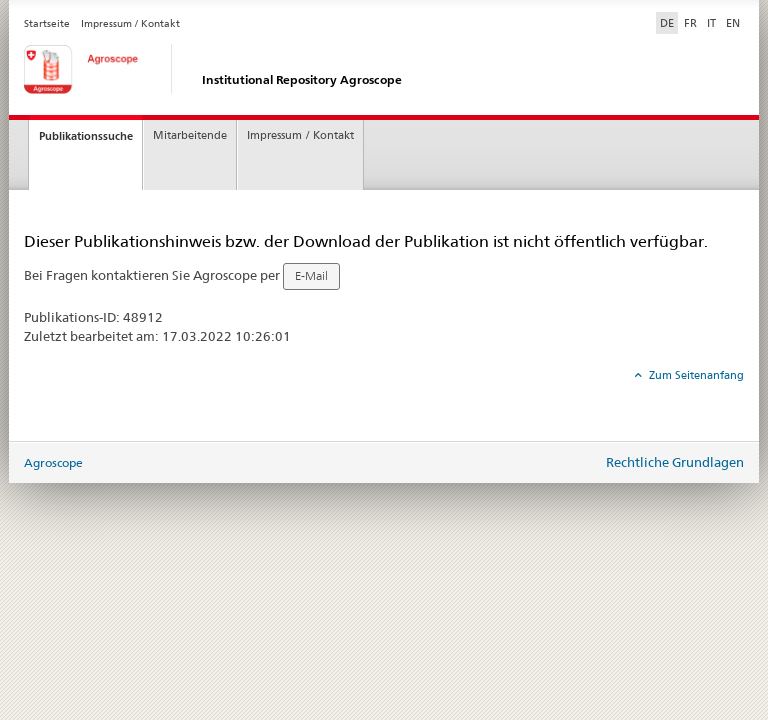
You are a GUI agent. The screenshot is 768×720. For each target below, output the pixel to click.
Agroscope (53, 462)
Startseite (47, 23)
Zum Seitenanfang (695, 375)
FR (690, 23)
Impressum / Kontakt (130, 23)
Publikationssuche (86, 136)
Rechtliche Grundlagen (675, 462)
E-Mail (311, 276)
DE (669, 22)
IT (711, 23)
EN (733, 23)
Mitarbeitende (190, 135)
